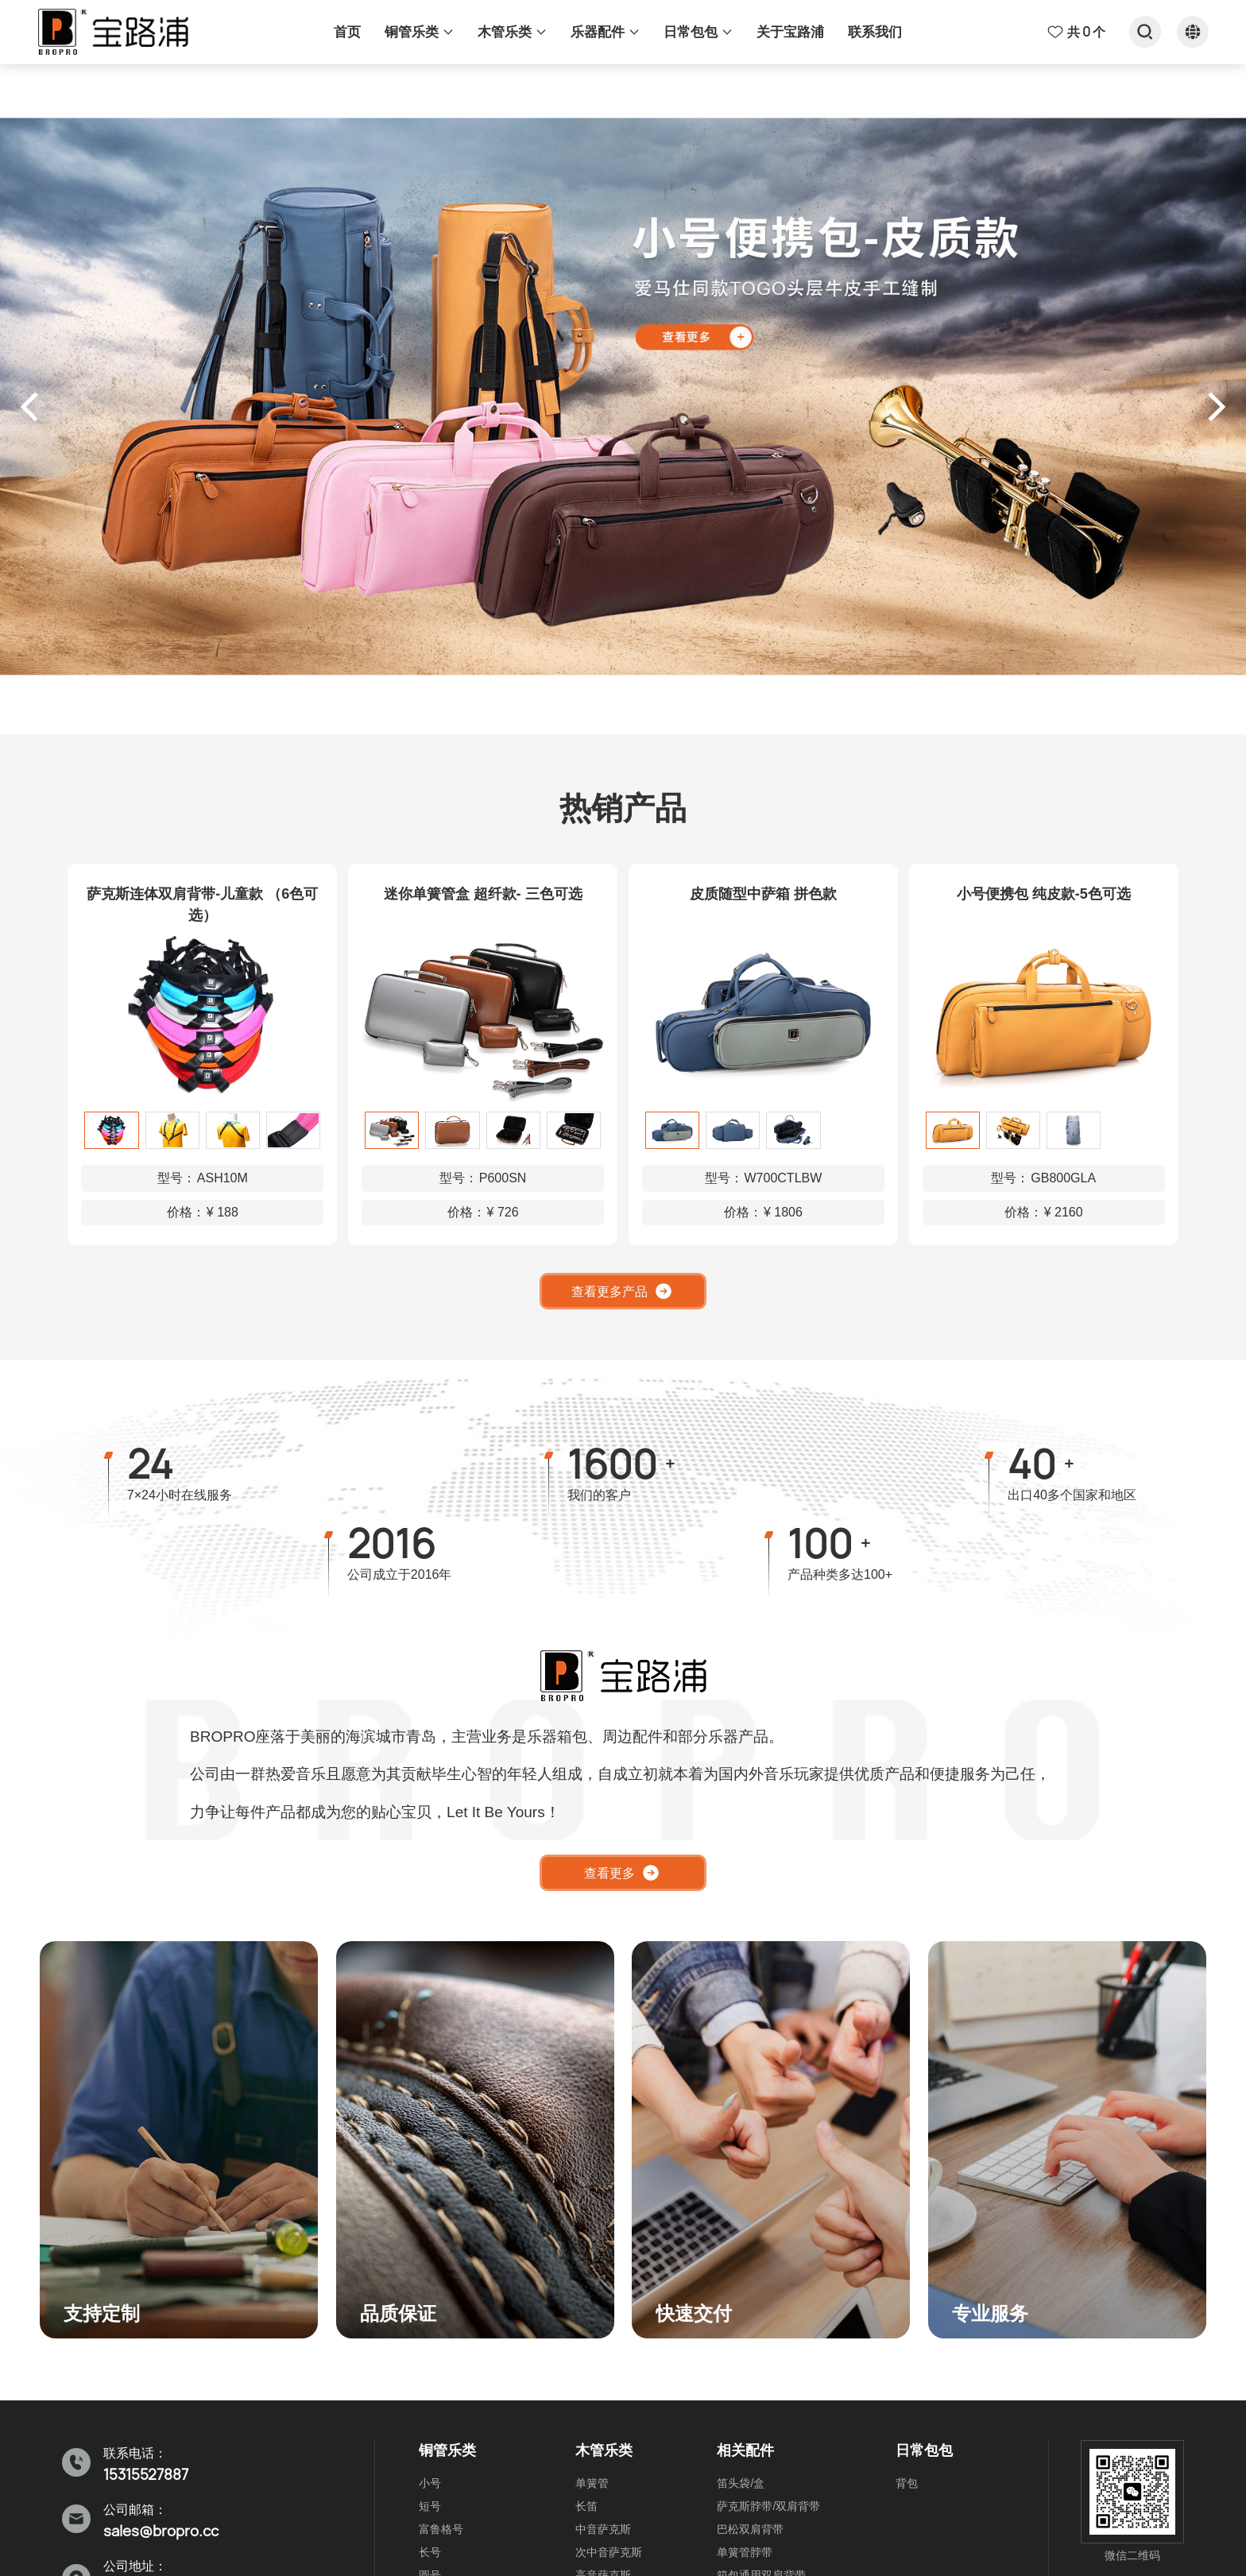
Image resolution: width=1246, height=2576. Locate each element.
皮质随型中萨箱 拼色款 (763, 894)
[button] (35, 407)
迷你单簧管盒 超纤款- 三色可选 (483, 894)
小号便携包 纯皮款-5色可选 (1044, 894)
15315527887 (145, 2475)
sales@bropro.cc (161, 2531)
